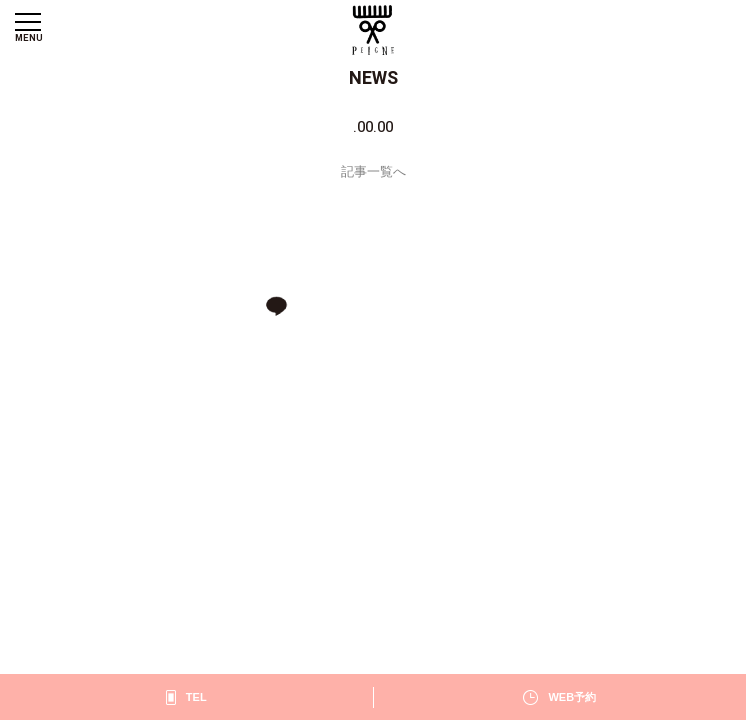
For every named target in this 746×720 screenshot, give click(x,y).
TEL (196, 697)
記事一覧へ (373, 171)
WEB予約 (572, 697)
